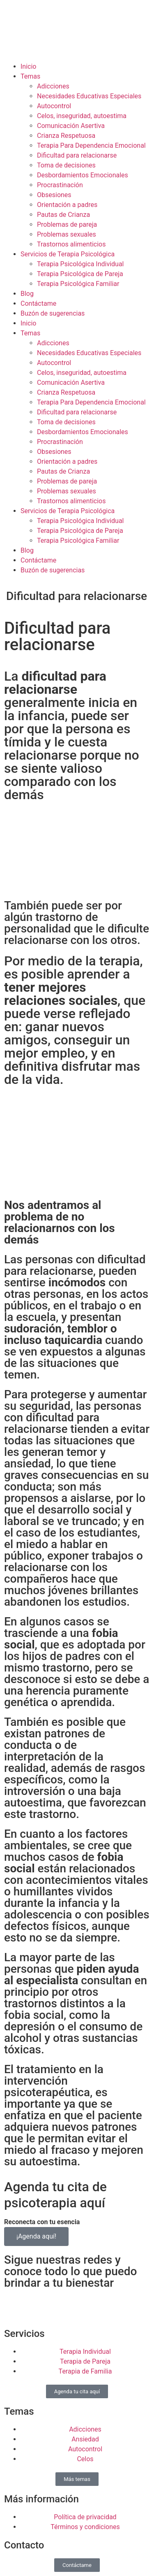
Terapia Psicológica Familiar (78, 284)
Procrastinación (60, 185)
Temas (30, 76)
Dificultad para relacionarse (77, 155)
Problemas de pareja (67, 224)
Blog (27, 294)
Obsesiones (54, 195)
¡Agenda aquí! (36, 2236)
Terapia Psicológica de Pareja (80, 274)
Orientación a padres (67, 205)
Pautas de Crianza (63, 215)
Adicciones (53, 86)
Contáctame (38, 303)
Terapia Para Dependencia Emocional (91, 145)
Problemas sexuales (66, 234)
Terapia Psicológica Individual (80, 264)
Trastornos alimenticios (71, 244)
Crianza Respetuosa (66, 135)
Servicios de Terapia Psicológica (68, 254)
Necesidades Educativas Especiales (89, 96)
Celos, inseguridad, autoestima (81, 116)
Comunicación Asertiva (71, 126)
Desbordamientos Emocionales (82, 175)
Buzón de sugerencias (53, 313)
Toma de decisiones (66, 165)
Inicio (28, 66)
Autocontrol (54, 106)
